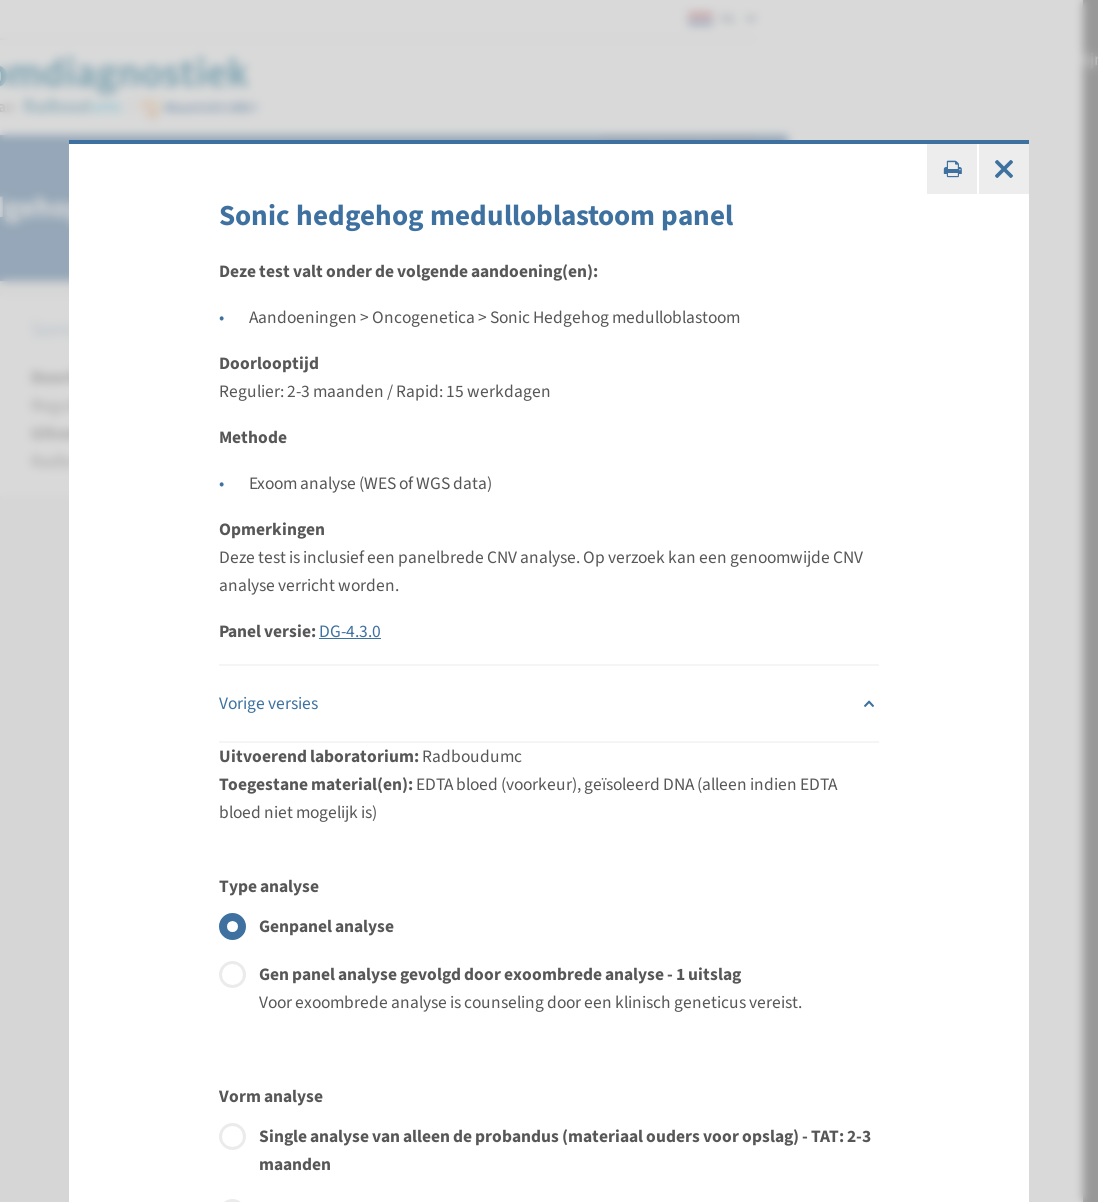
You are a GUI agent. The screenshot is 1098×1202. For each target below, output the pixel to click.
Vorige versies (549, 704)
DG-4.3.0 (350, 631)
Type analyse (269, 886)
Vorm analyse (271, 1096)
